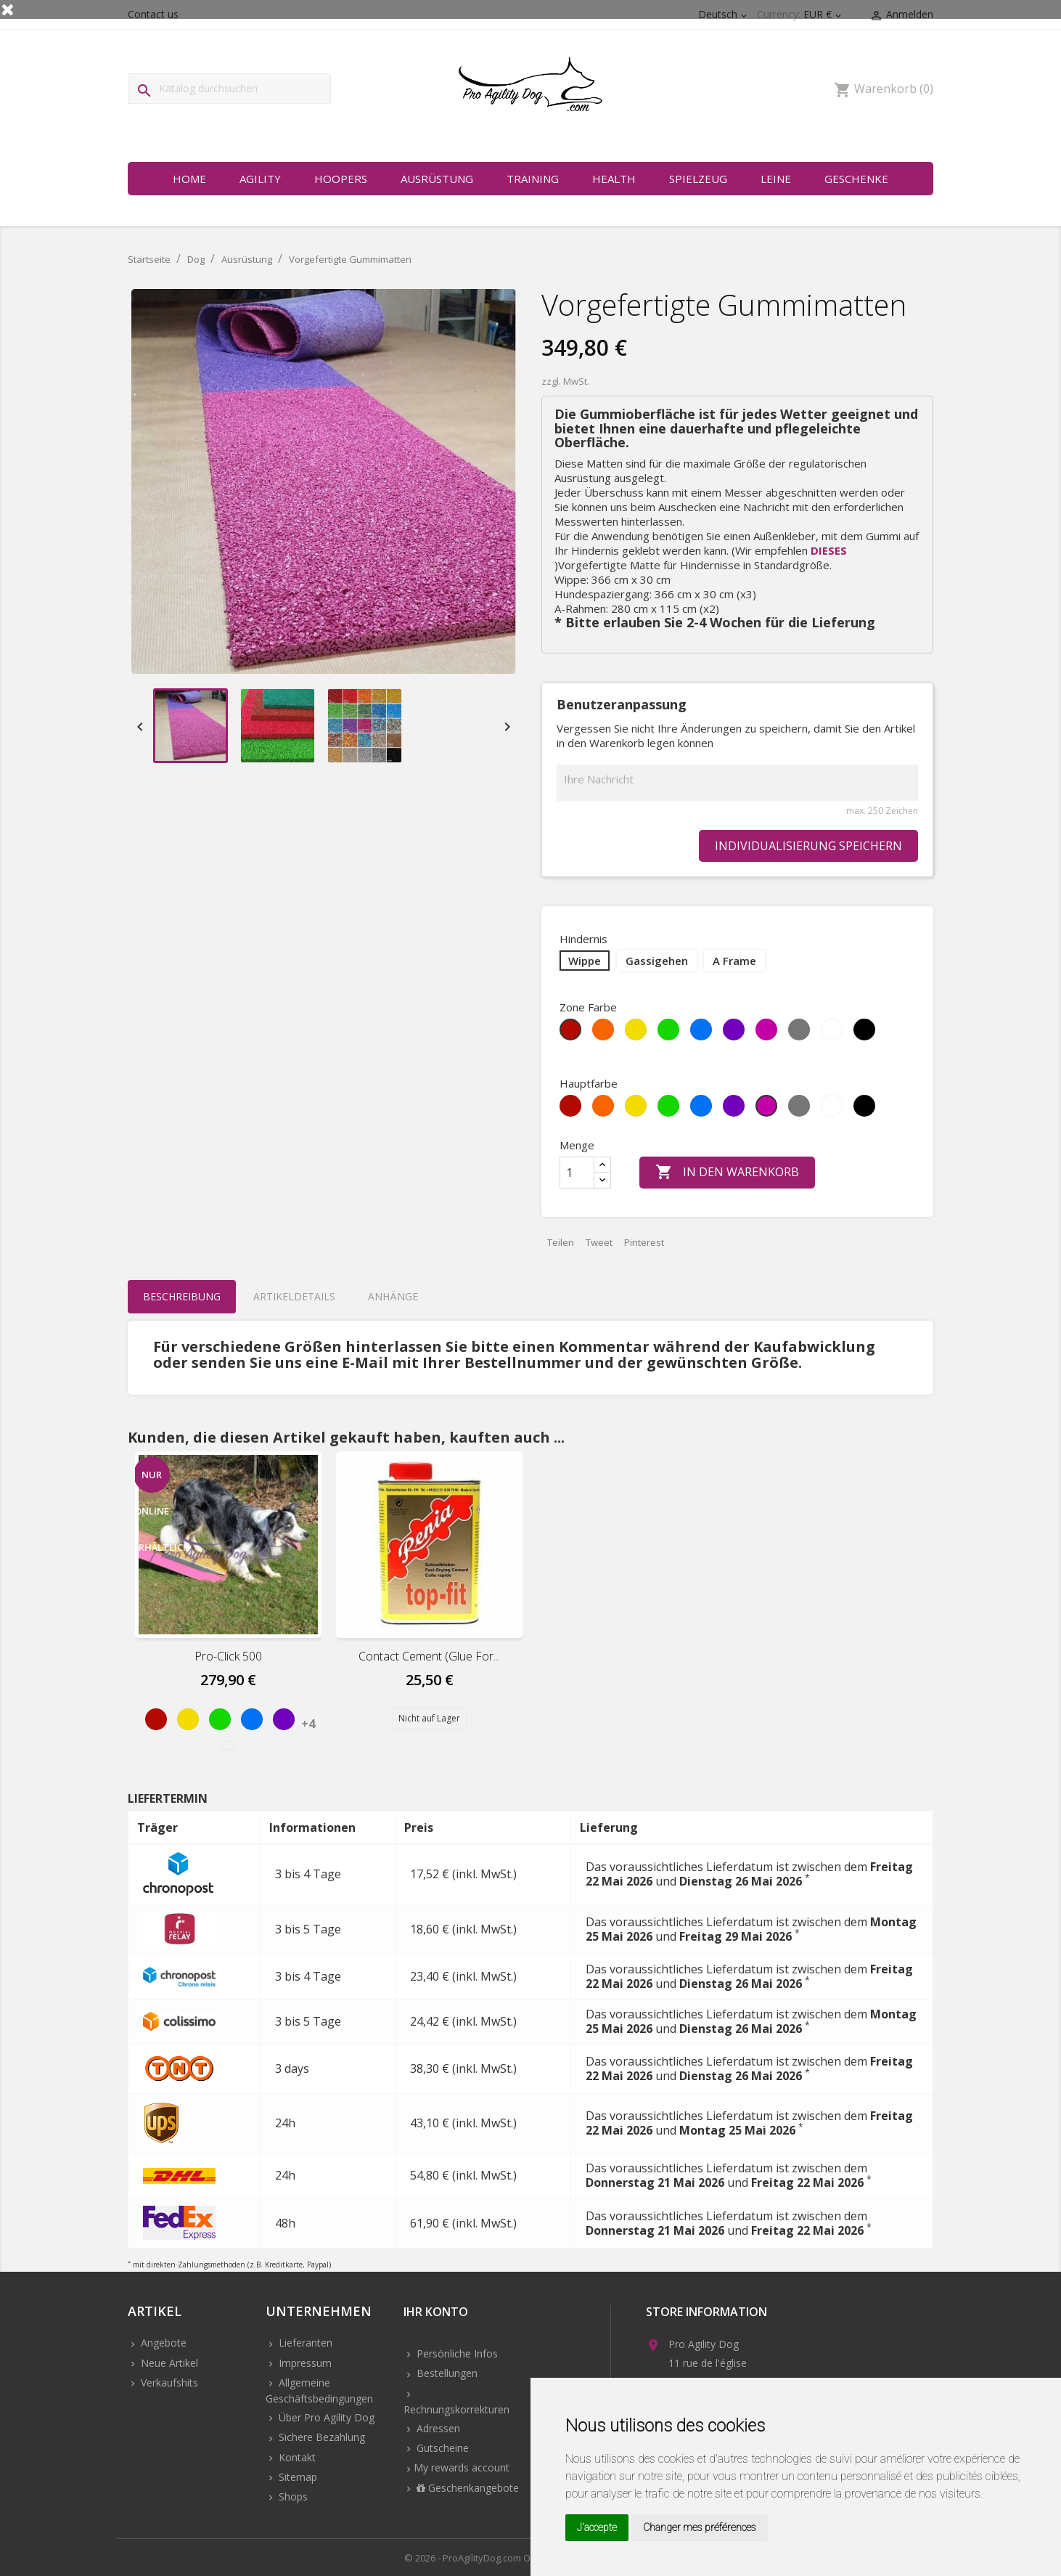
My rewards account (461, 2467)
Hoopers (340, 178)
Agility (260, 178)
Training (533, 178)
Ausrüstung (437, 178)
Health (614, 178)
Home (189, 178)
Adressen (437, 2428)
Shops (292, 2496)
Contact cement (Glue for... (429, 1656)
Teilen (560, 1242)
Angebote (162, 2342)
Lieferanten (304, 2342)
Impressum (304, 2363)
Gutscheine (441, 2448)
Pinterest (644, 1242)
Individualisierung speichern (808, 846)
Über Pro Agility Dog (325, 2417)
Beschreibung (182, 1296)
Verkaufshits (168, 2382)
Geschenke (856, 178)
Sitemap (296, 2477)
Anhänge (393, 1296)
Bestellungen (446, 2373)
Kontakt (296, 2457)
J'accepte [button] (597, 2527)
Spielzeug (698, 178)
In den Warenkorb (727, 1172)
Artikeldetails (294, 1296)
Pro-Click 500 (228, 1656)
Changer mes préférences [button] (699, 2527)
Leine (776, 178)
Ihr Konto (435, 2313)
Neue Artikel (168, 2363)
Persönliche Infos (456, 2353)
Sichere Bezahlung (320, 2437)
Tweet (599, 1242)
